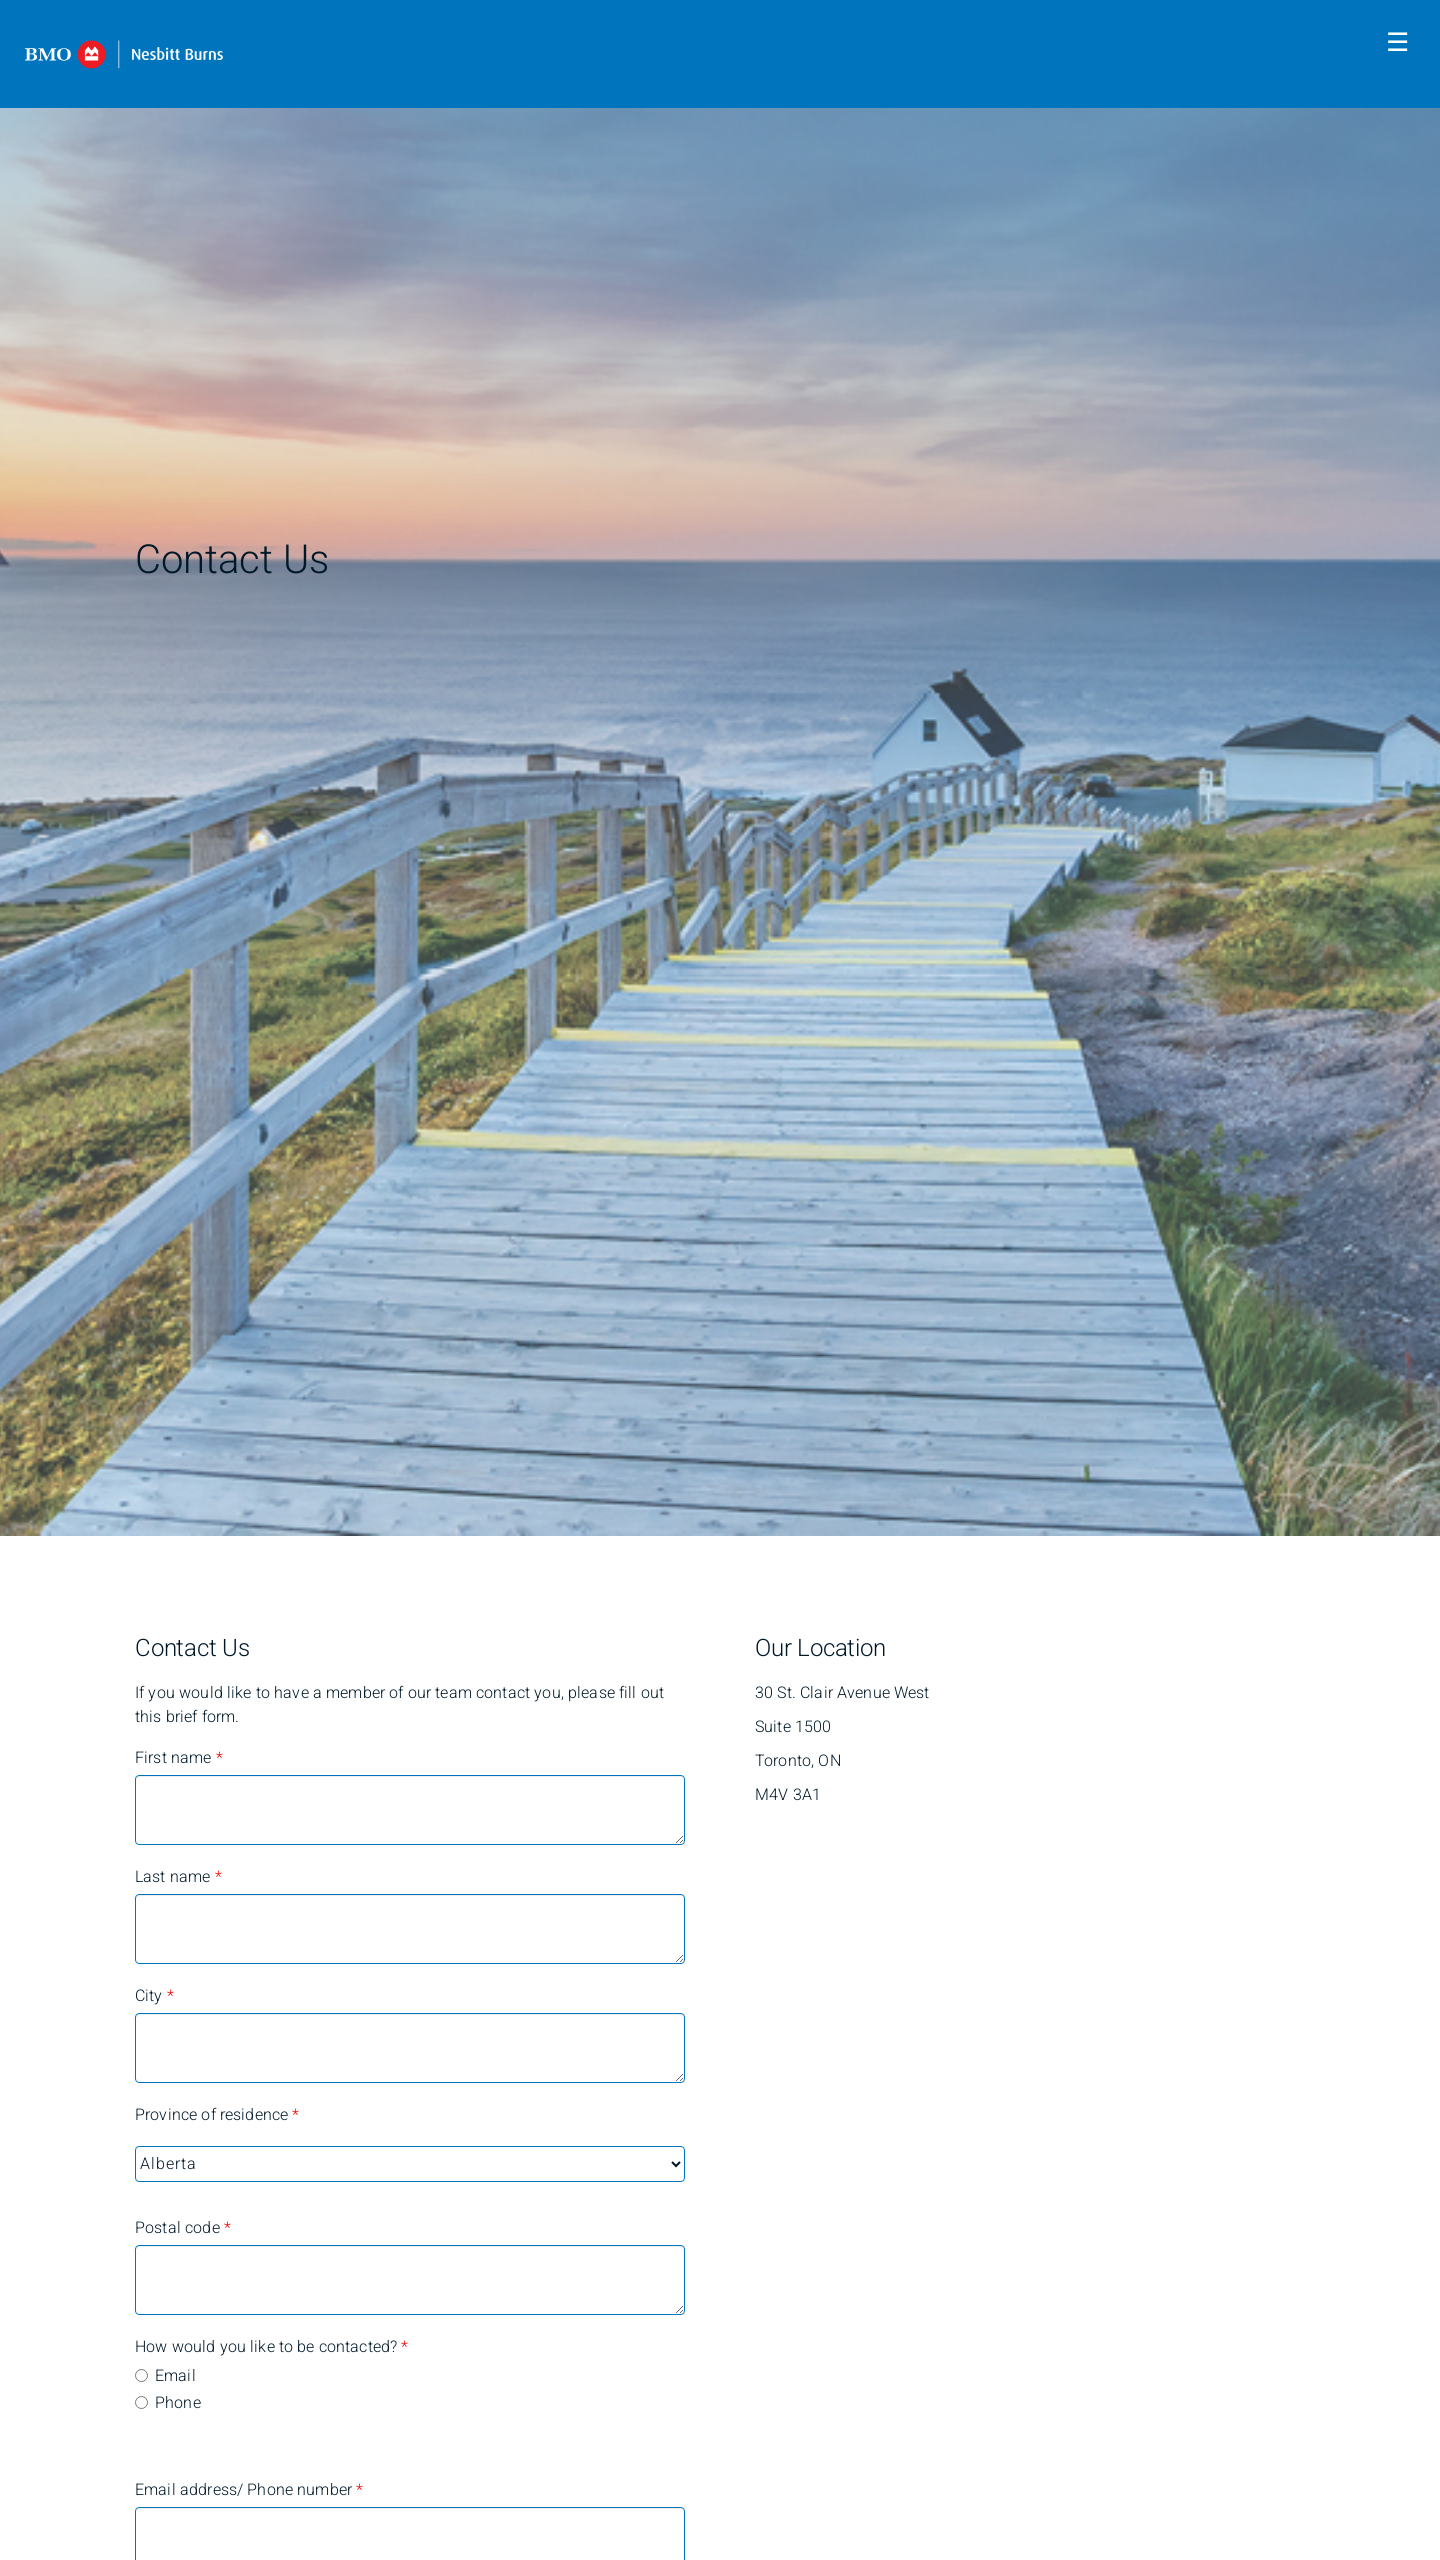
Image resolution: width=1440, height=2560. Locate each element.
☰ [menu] (1397, 43)
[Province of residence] (410, 2164)
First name (179, 1758)
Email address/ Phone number (215, 2490)
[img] (720, 768)
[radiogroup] (410, 2391)
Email (175, 2376)
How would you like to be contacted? (215, 2347)
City (154, 1996)
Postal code (183, 2228)
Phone (178, 2403)
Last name (178, 1877)
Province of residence (215, 2115)
